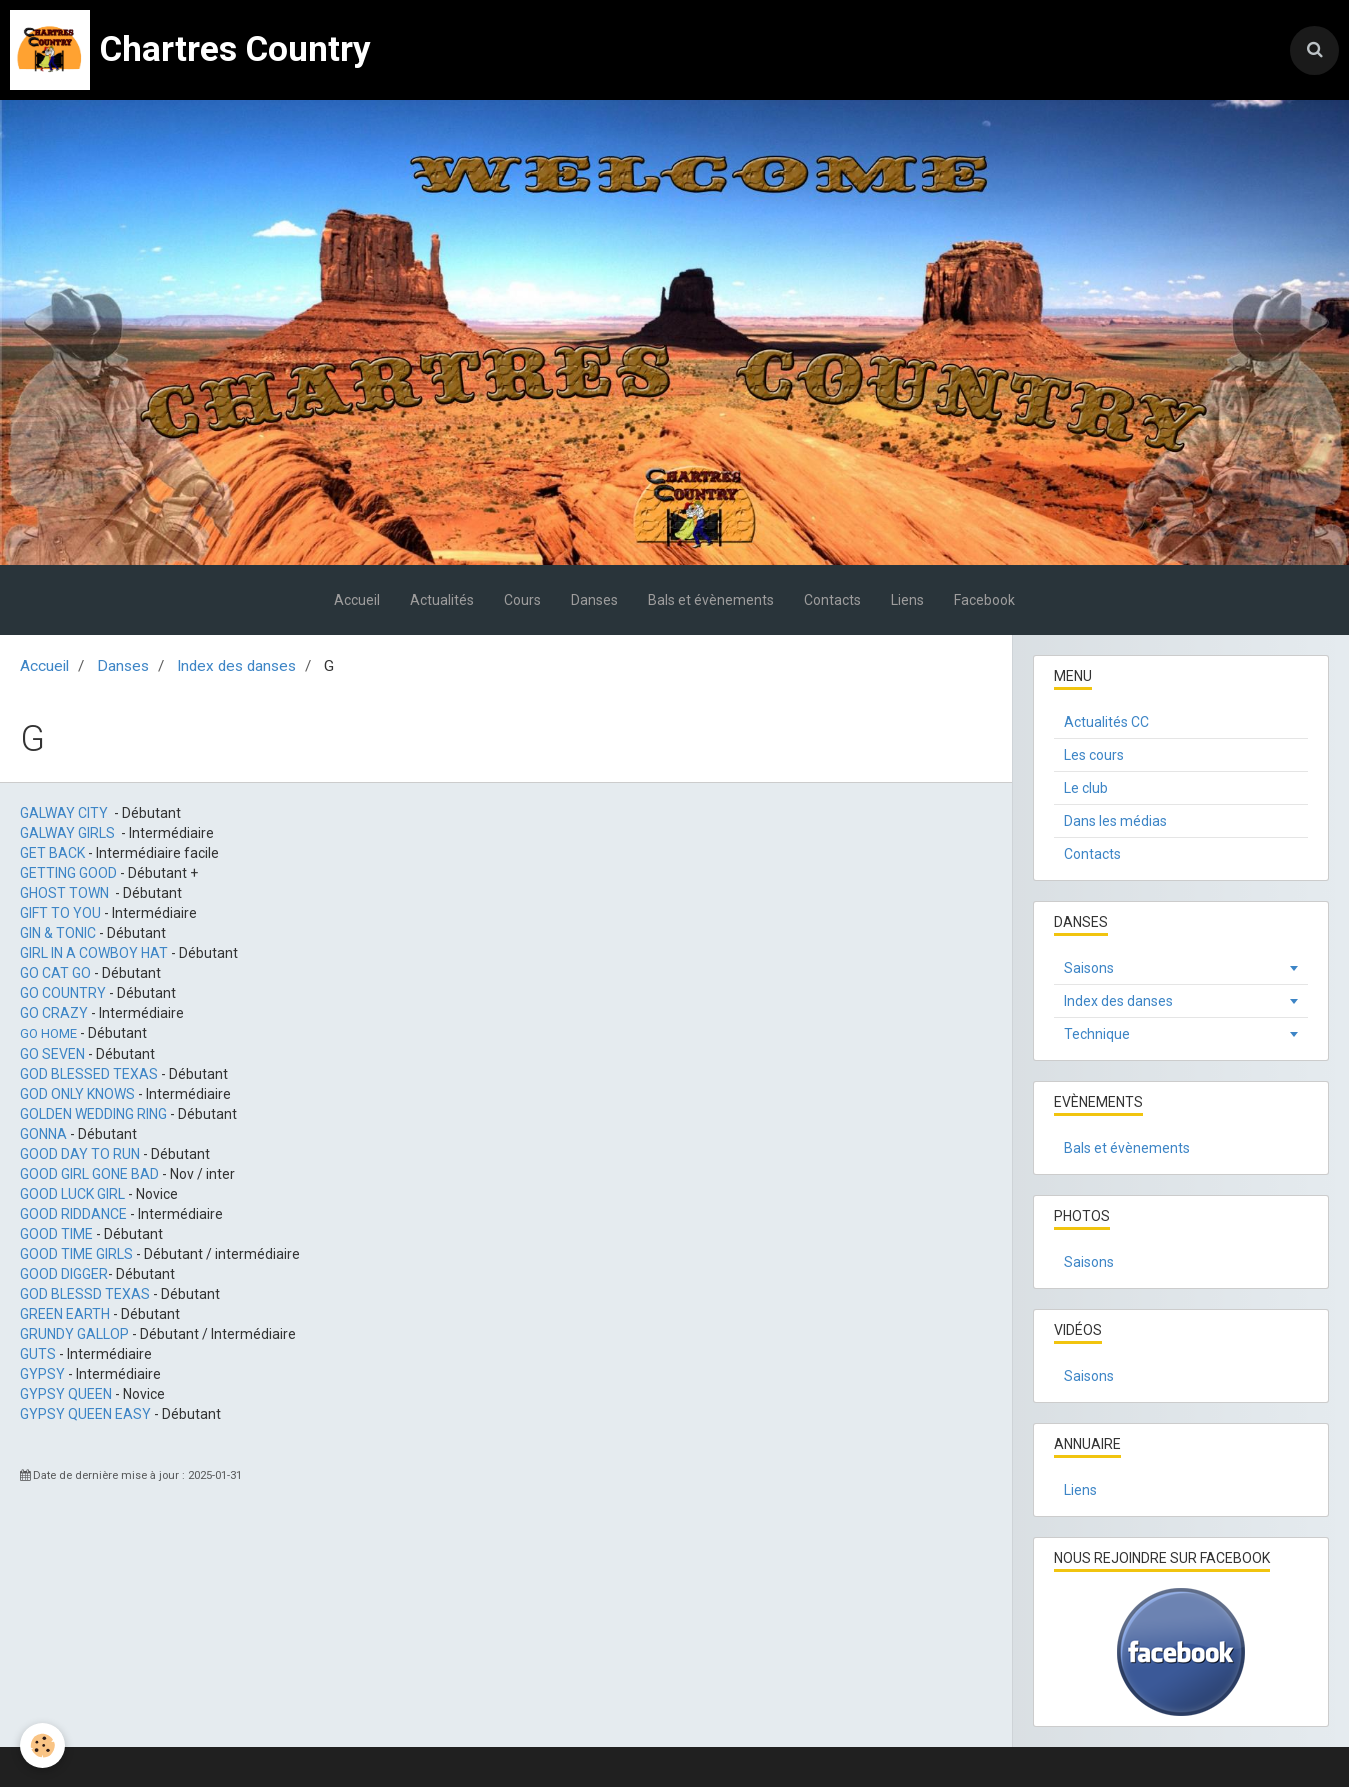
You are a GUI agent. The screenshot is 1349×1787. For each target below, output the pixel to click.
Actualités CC (1106, 722)
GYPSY (42, 1374)
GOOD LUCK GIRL (72, 1194)
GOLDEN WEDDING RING (93, 1114)
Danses (594, 600)
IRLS (101, 833)
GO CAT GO (55, 973)
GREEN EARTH (65, 1314)
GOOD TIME (56, 1234)
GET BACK (52, 853)
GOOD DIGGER (64, 1274)
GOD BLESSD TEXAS (85, 1294)
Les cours (1094, 755)
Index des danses (236, 666)
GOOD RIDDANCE (73, 1214)
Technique (1097, 1034)
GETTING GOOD (68, 873)
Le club (1086, 788)
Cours (522, 600)
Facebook (984, 600)
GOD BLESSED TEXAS (89, 1074)
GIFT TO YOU (60, 913)
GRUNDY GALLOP (74, 1334)
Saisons (1089, 968)
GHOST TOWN (64, 893)
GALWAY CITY (64, 813)
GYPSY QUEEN (66, 1394)
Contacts (832, 600)
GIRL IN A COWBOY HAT (94, 953)
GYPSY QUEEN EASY (85, 1414)
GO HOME (48, 1033)
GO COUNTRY (63, 993)
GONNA (43, 1134)
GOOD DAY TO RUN (80, 1154)
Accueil (357, 600)
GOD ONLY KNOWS (77, 1094)
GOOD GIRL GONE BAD (89, 1174)
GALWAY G (53, 833)
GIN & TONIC (59, 933)
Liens (907, 600)
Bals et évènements (711, 600)
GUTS (38, 1354)
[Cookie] (42, 1745)
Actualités (442, 600)
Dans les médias (1115, 821)
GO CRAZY (54, 1013)
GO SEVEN (52, 1054)
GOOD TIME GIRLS (76, 1254)
